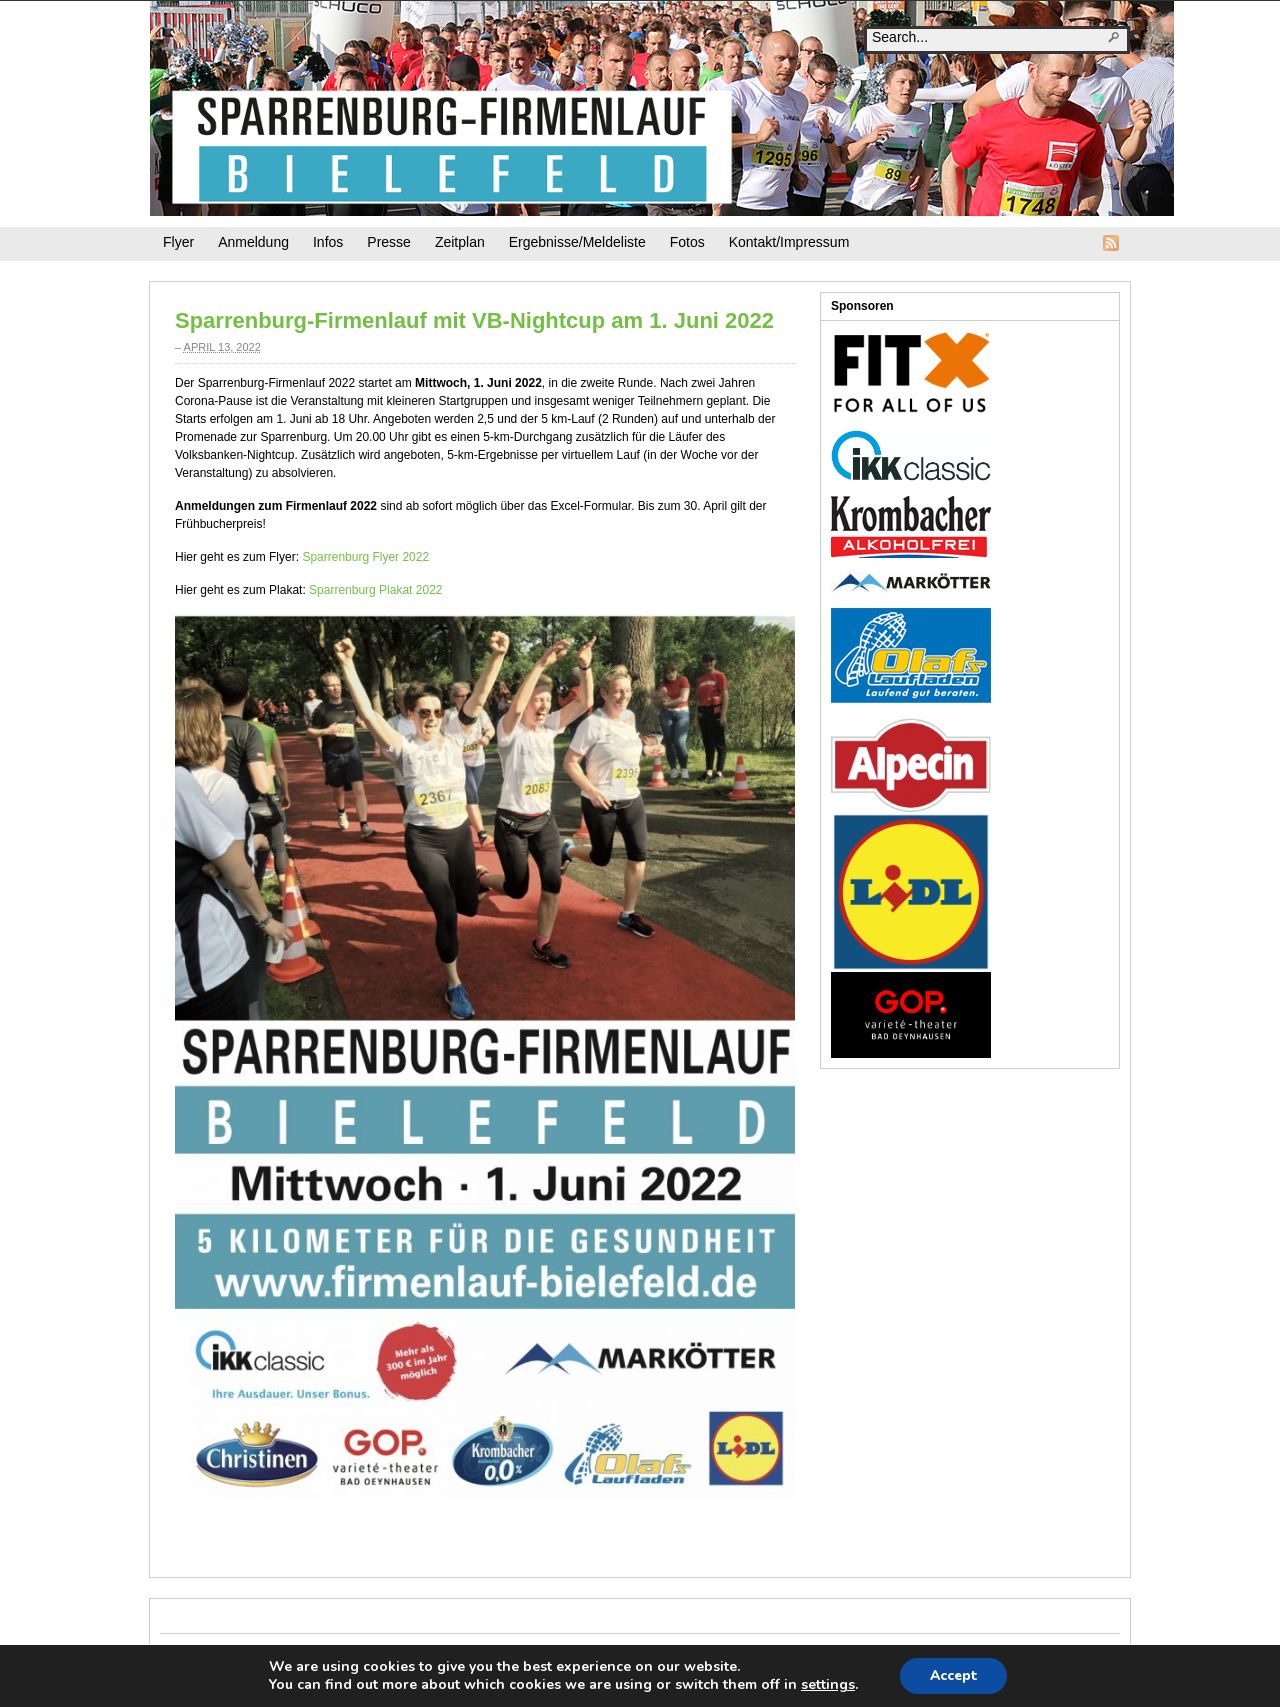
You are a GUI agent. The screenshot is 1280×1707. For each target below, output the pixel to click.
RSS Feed (1111, 243)
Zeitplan (460, 242)
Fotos (687, 242)
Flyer (178, 242)
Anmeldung (253, 242)
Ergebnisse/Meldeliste (577, 242)
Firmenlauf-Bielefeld (662, 108)
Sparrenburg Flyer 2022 (365, 557)
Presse (389, 242)
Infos (328, 242)
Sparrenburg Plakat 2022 (375, 590)
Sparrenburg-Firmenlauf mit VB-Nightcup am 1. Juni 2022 (474, 320)
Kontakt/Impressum (789, 242)
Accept (954, 1675)
